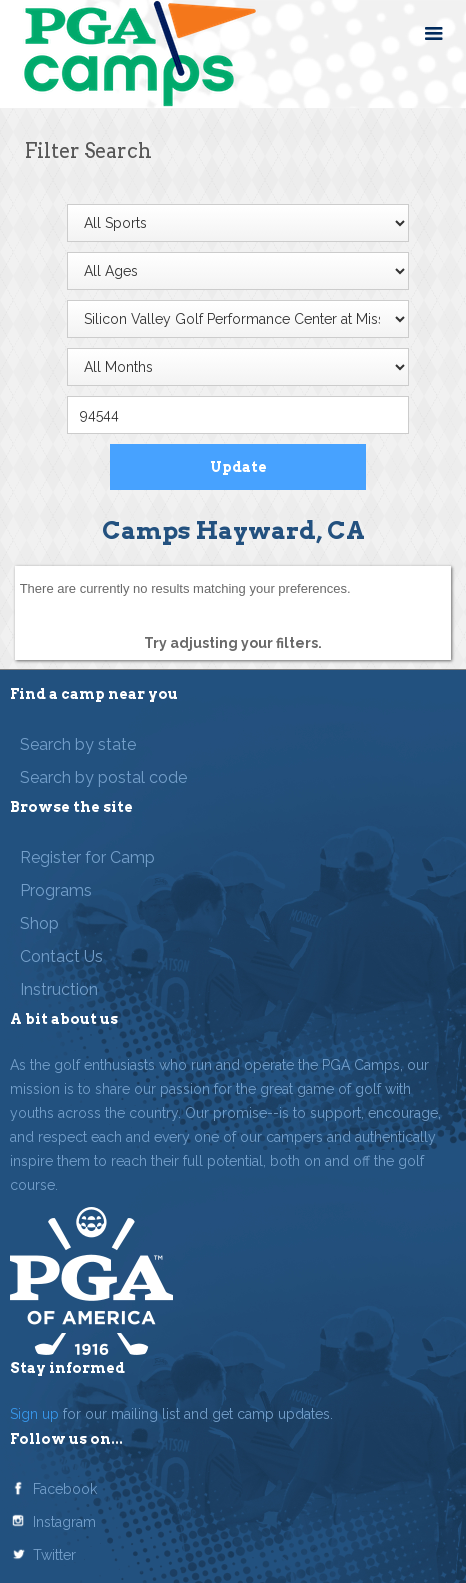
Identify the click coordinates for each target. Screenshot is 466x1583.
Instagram (64, 1522)
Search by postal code (103, 777)
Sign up (34, 1414)
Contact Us (61, 956)
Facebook (65, 1489)
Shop (39, 923)
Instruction (59, 989)
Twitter (54, 1555)
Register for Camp (87, 857)
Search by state (78, 744)
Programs (56, 890)
